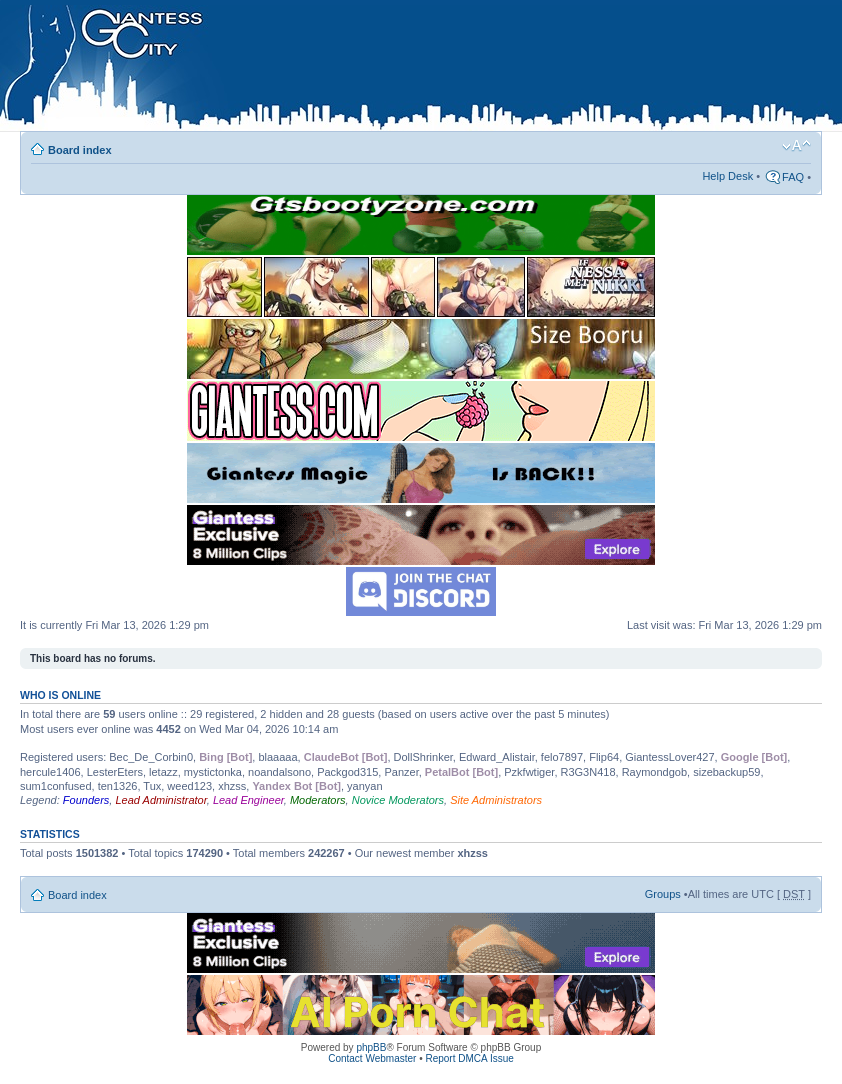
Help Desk (727, 176)
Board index (80, 150)
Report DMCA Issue (469, 1058)
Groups (663, 894)
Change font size (796, 146)
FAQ (793, 177)
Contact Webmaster (372, 1058)
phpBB (371, 1047)
